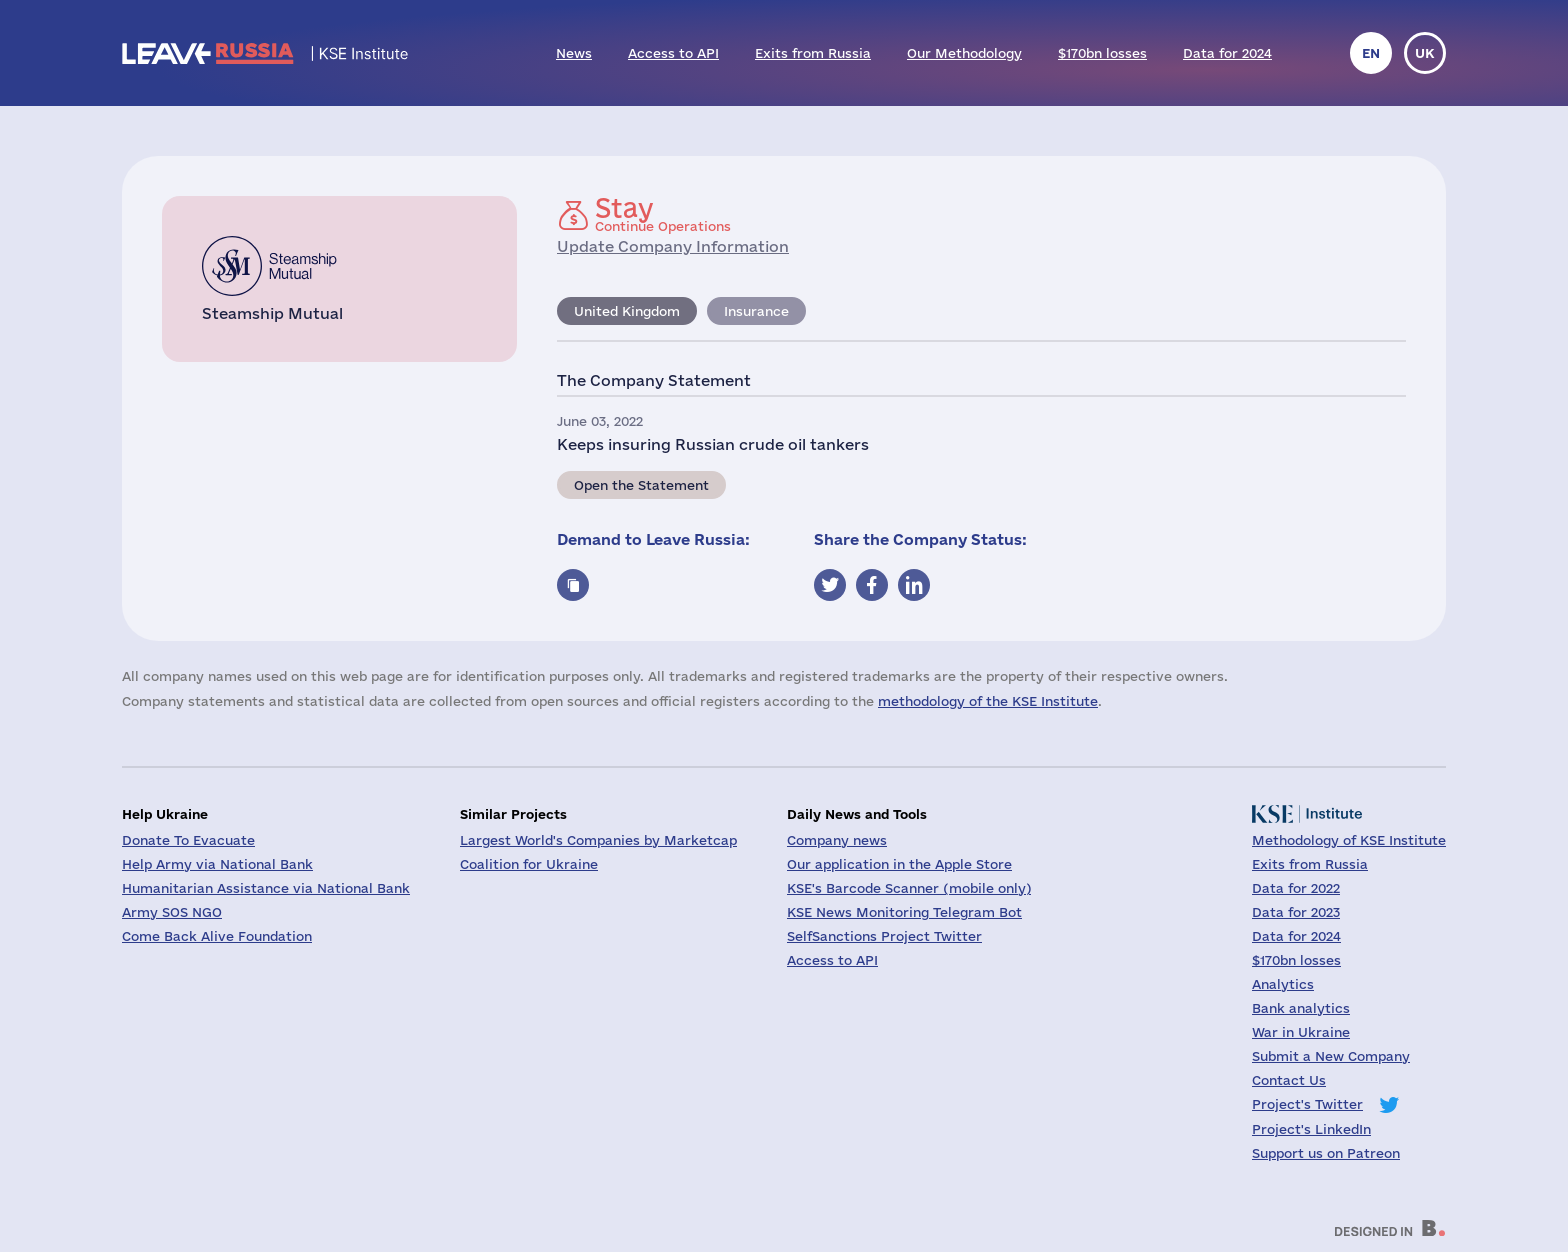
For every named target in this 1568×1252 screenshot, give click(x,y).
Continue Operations (663, 214)
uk (1425, 53)
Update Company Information (673, 246)
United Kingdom (627, 311)
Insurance (756, 311)
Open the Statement (641, 485)
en (1371, 53)
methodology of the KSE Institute (988, 701)
